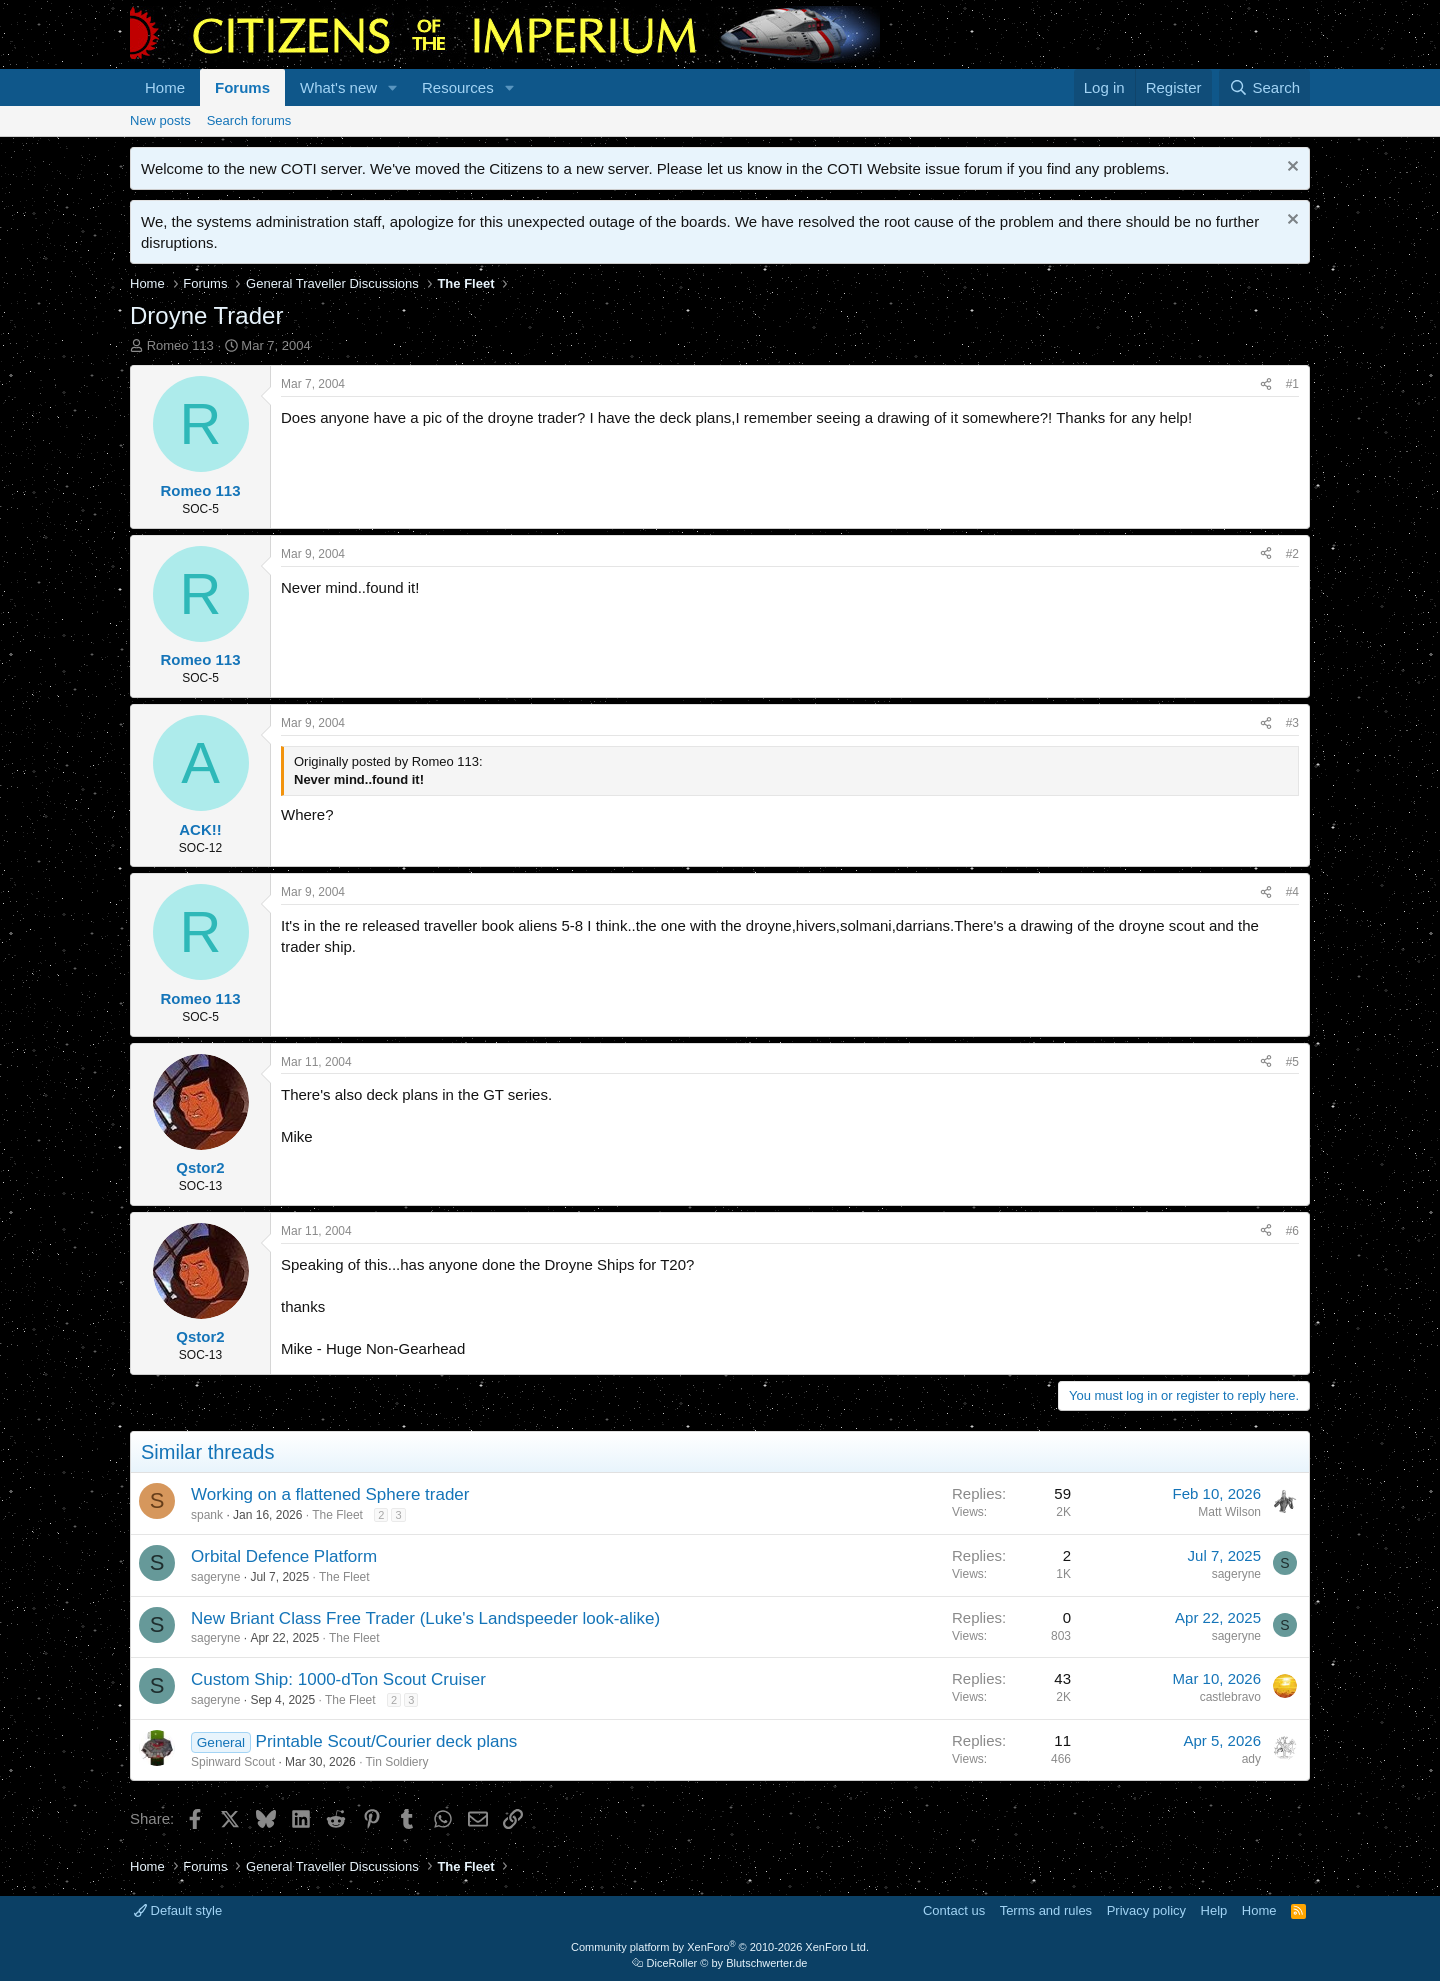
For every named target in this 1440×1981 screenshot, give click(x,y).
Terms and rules (1046, 1910)
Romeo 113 (180, 345)
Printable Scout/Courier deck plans (387, 1741)
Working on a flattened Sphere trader (330, 1494)
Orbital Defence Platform (284, 1556)
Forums (242, 87)
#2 (1292, 554)
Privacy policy (1146, 1910)
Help (1214, 1910)
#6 (1292, 1231)
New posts (160, 120)
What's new (338, 87)
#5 (1292, 1062)
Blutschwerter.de (766, 1963)
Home (165, 87)
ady (1251, 1759)
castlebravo (1230, 1697)
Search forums (249, 120)
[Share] (1266, 384)
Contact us (954, 1910)
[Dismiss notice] (1290, 168)
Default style (178, 1910)
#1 (1292, 384)
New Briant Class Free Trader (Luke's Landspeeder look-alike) (425, 1618)
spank (207, 1515)
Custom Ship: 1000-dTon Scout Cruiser (338, 1679)
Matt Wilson (1229, 1512)
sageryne (215, 1577)
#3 (1292, 723)
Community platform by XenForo (720, 1947)
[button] (393, 87)
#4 (1292, 892)
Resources (458, 87)
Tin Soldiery (397, 1762)
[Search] (1264, 87)
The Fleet (337, 1515)
